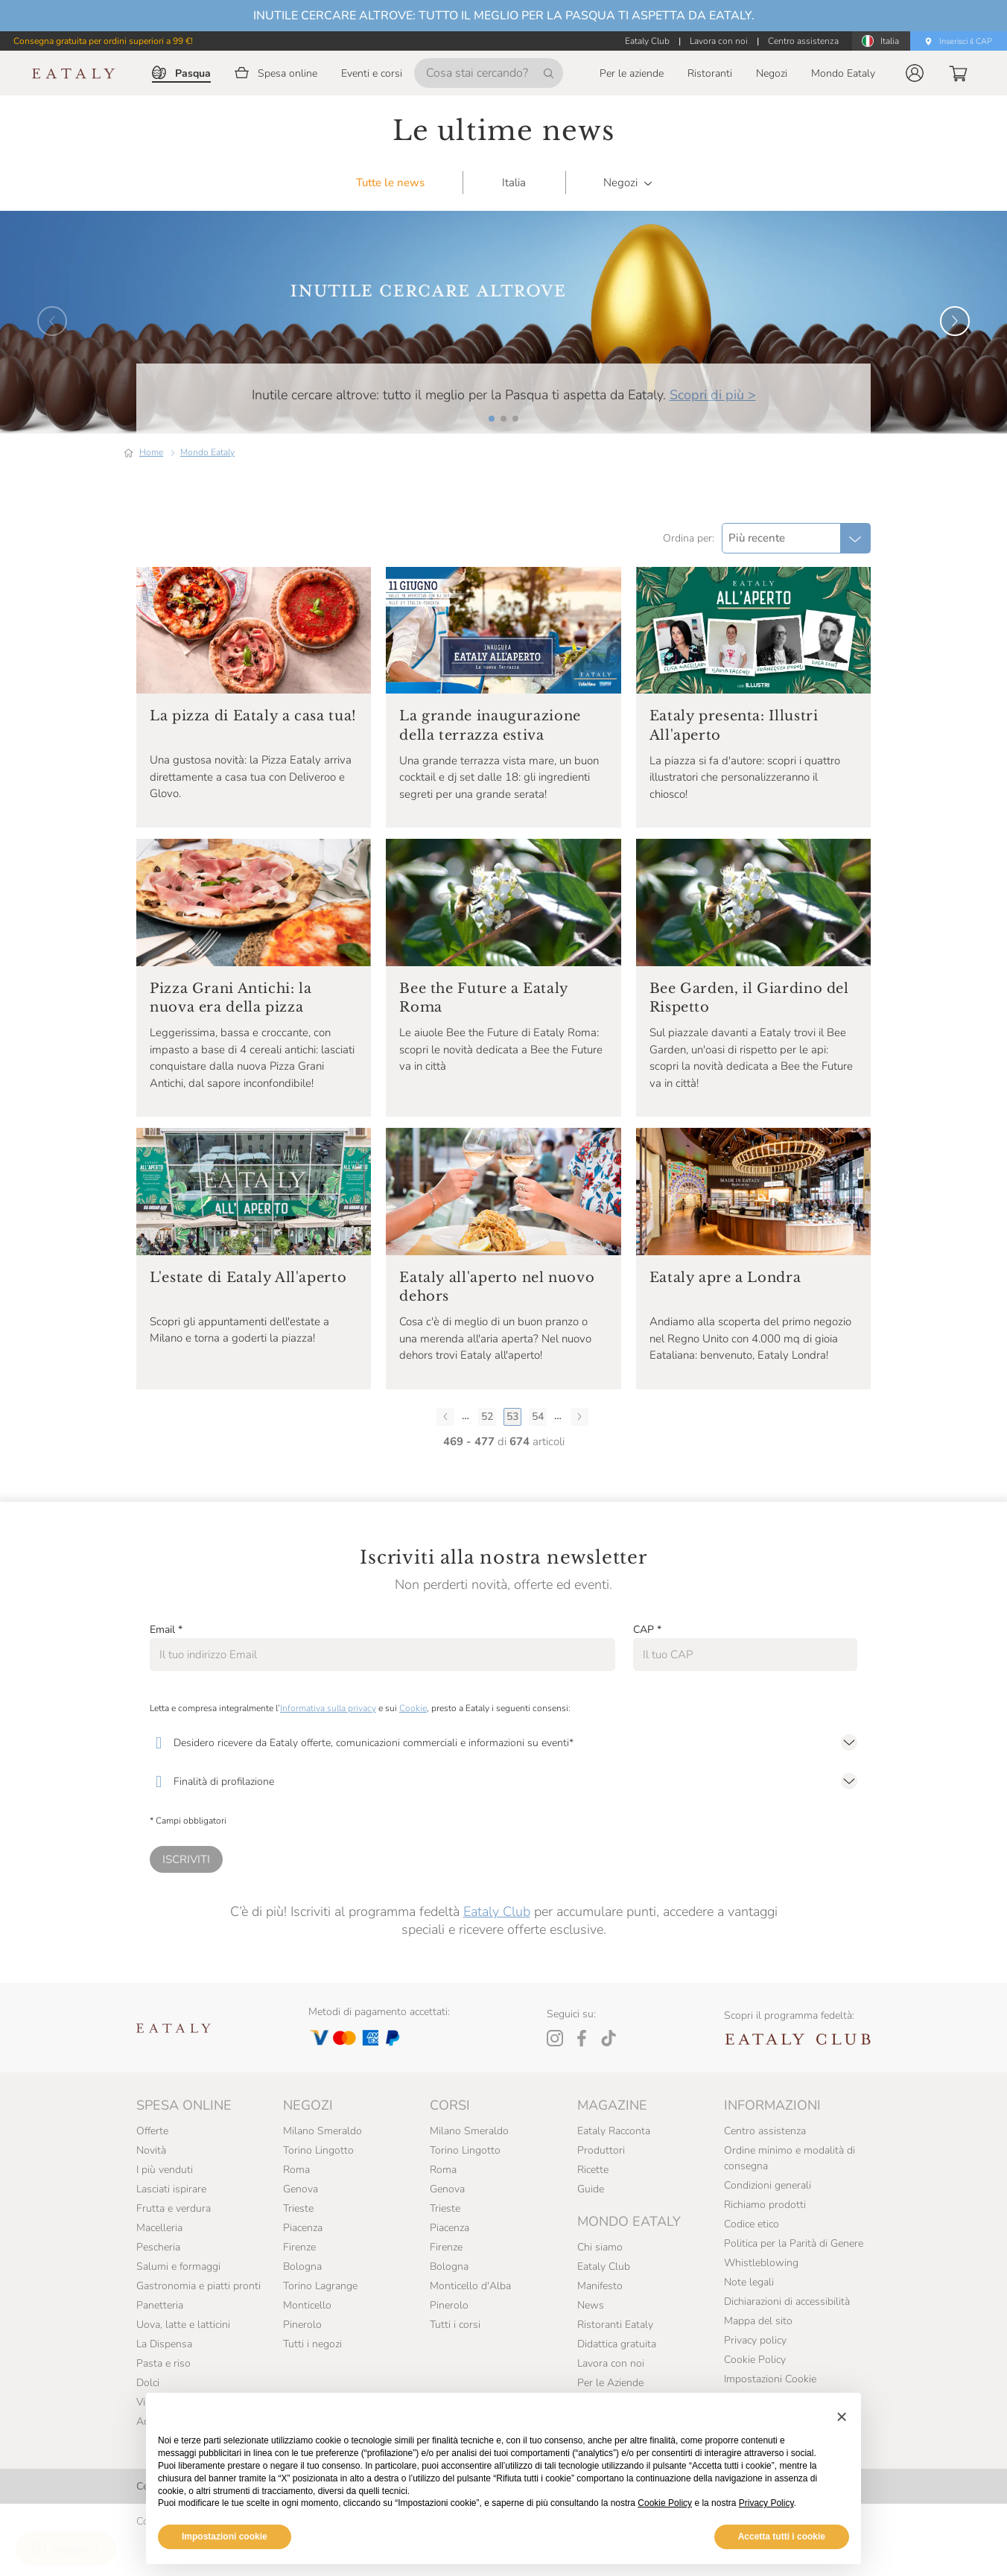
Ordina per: (688, 575)
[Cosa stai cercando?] (488, 73)
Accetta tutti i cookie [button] (781, 2536)
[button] (914, 73)
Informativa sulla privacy (328, 1745)
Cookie (413, 1745)
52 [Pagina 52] (487, 1454)
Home (151, 489)
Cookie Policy (665, 2503)
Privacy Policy (766, 2503)
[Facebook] (582, 2075)
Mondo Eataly (207, 489)
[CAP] (745, 1691)
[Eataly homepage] (73, 73)
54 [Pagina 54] (538, 1454)
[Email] (382, 1691)
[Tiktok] (608, 2075)
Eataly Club (496, 1949)
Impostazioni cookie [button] (224, 2536)
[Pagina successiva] (579, 1453)
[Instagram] (555, 2075)
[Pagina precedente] (445, 1453)
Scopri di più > (713, 432)
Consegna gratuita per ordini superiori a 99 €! (103, 41)
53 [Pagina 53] (512, 1454)
